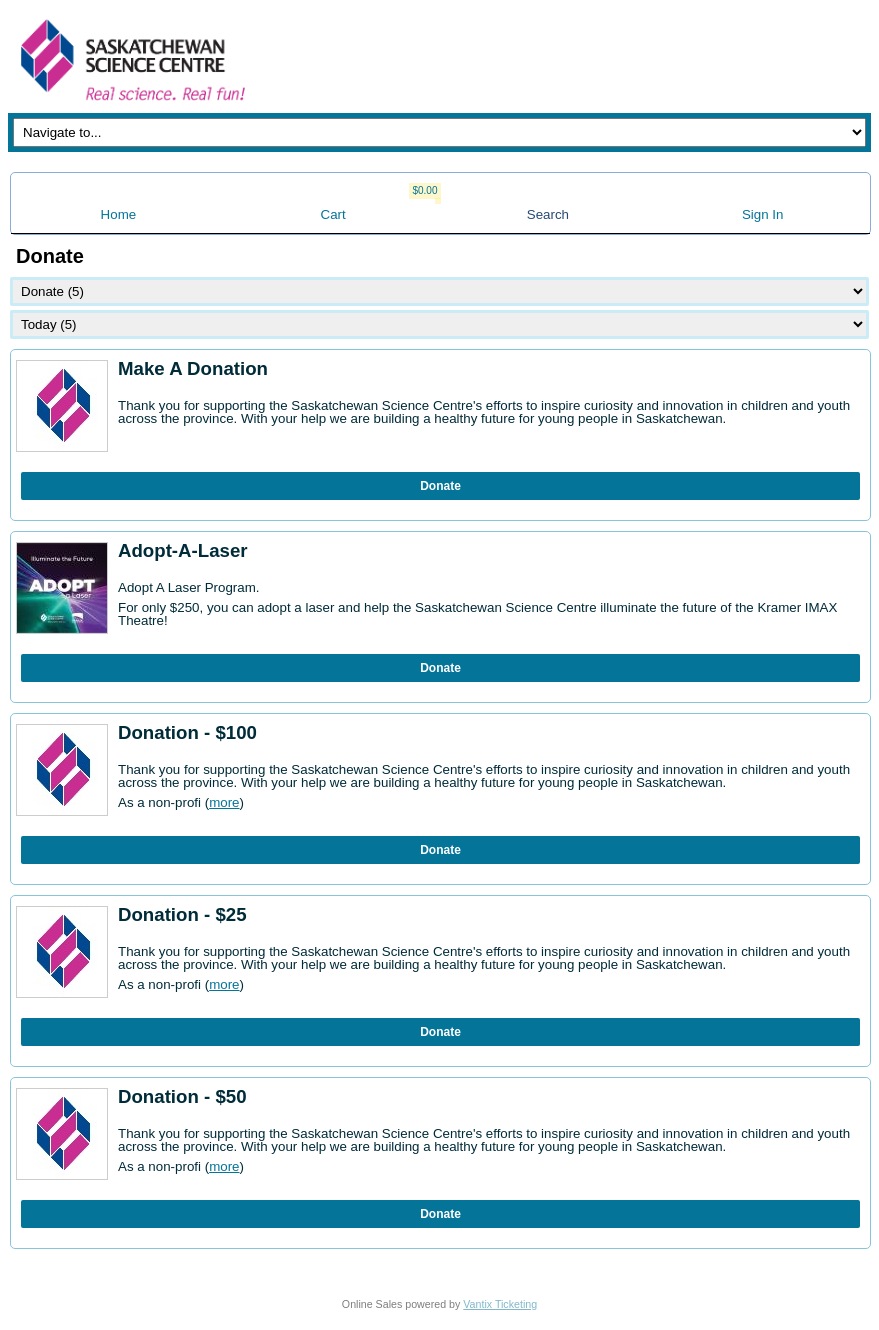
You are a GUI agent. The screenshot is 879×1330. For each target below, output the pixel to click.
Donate (440, 486)
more (224, 802)
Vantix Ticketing (500, 1304)
